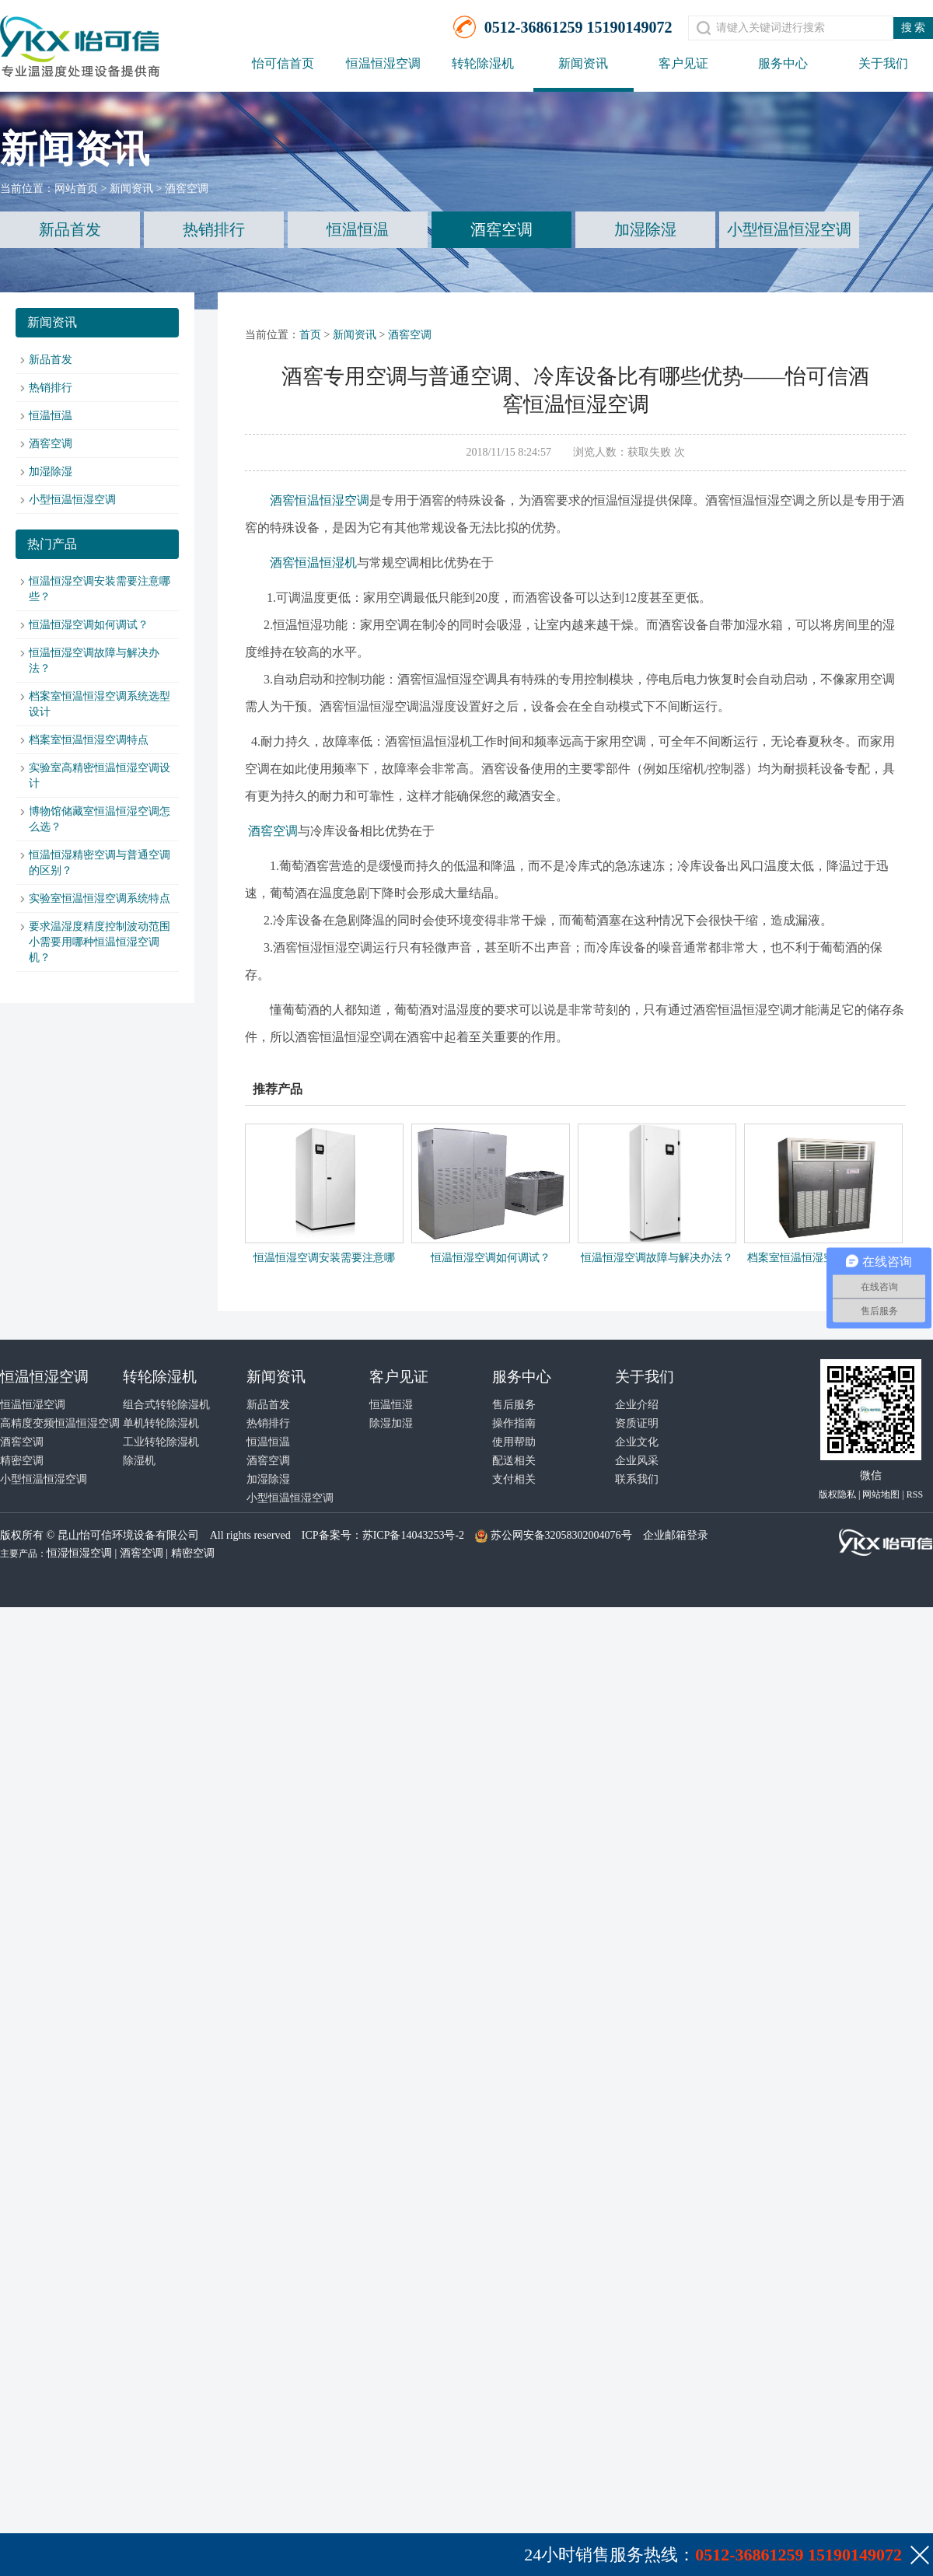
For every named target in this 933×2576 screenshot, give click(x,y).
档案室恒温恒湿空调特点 (89, 740)
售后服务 (514, 1404)
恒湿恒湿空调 (79, 1553)
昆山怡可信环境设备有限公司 (128, 1535)
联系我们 (637, 1479)
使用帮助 (514, 1442)
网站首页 (76, 188)
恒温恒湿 (391, 1404)
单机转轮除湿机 (161, 1423)
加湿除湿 (645, 229)
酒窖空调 (186, 188)
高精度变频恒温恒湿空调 (60, 1423)
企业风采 (637, 1460)
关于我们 (883, 63)
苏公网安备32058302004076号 (561, 1535)
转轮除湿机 (483, 63)
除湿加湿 (391, 1423)
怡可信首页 (283, 63)
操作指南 (514, 1423)
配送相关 (514, 1460)
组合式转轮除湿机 (166, 1404)
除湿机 (139, 1460)
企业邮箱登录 (675, 1535)
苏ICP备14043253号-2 (413, 1535)
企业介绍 (637, 1404)
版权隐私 (837, 1494)
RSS (915, 1494)
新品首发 (70, 229)
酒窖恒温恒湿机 (313, 562)
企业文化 (637, 1442)
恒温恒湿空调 (383, 63)
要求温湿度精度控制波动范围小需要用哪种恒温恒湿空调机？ (99, 942)
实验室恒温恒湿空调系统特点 (99, 898)
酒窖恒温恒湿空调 (319, 500)
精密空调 (22, 1460)
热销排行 (214, 229)
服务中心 (783, 63)
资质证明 (637, 1423)
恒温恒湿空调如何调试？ (89, 625)
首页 (310, 335)
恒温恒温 (358, 229)
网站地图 (881, 1494)
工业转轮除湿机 (161, 1442)
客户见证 (683, 63)
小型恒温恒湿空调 (789, 229)
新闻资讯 (583, 63)
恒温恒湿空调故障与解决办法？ (657, 1258)
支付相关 (514, 1479)
